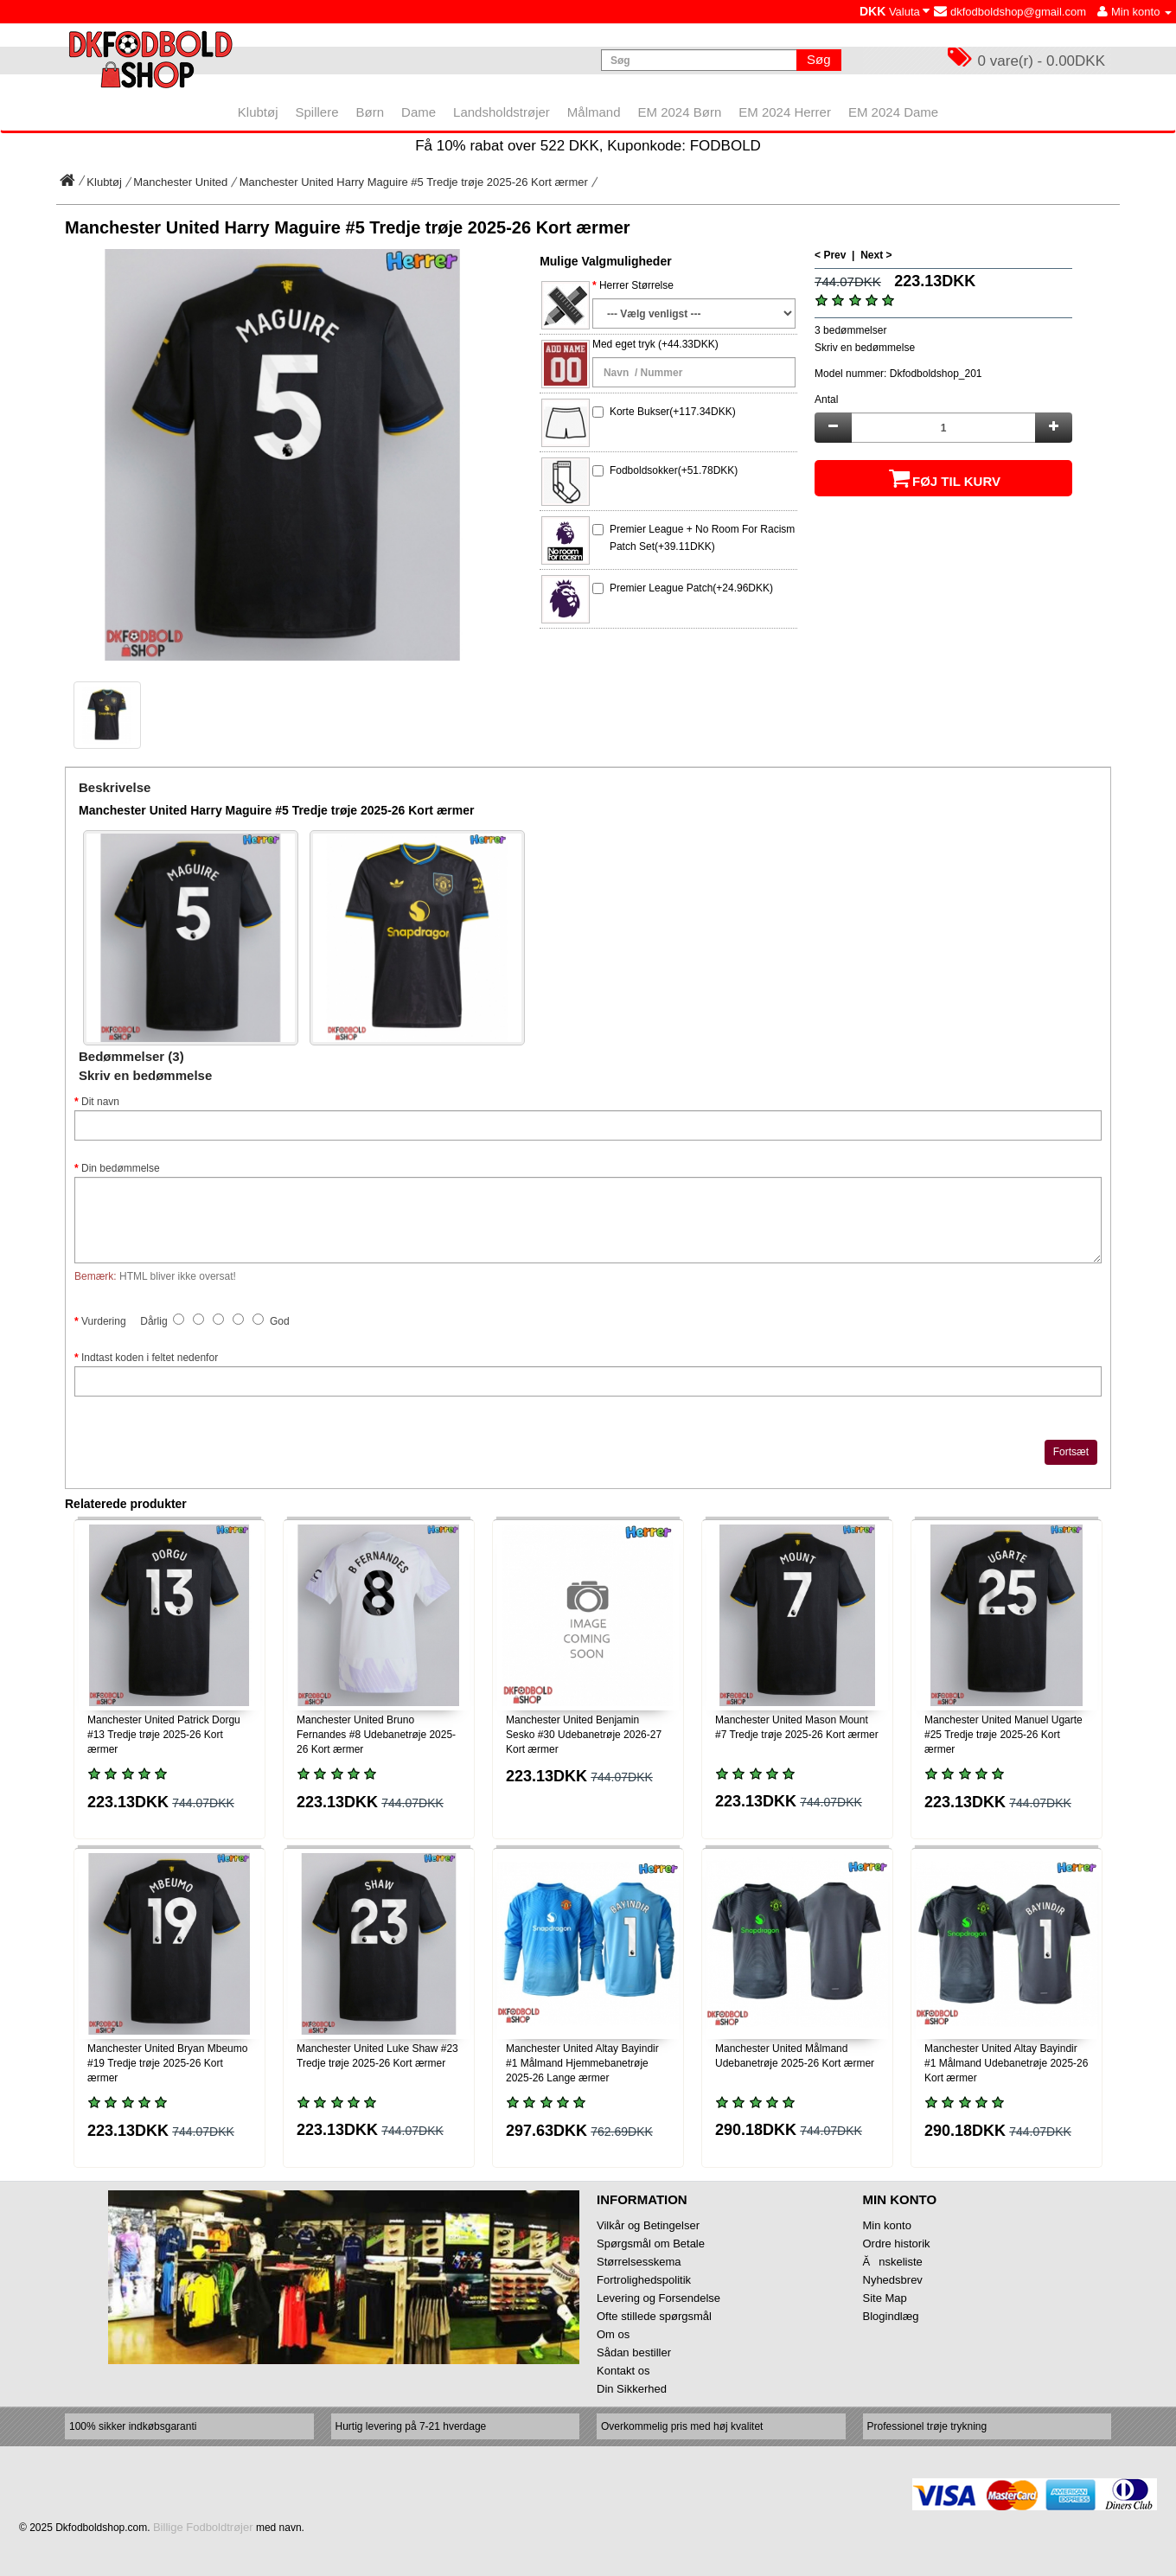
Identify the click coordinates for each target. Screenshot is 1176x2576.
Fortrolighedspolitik (644, 2279)
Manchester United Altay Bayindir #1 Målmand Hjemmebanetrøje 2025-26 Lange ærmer (582, 2063)
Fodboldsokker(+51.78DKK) (674, 470)
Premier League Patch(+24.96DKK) (691, 588)
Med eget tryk (623, 344)
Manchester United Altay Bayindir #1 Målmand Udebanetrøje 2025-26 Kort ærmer (1006, 2063)
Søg (819, 59)
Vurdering (103, 1321)
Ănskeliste (893, 2261)
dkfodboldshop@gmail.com (1010, 11)
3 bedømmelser (850, 330)
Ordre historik (896, 2243)
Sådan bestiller (634, 2352)
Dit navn (100, 1102)
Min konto (887, 2225)
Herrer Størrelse (636, 285)
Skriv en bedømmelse (865, 348)
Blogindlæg (891, 2316)
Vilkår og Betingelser (648, 2225)
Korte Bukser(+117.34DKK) (673, 412)
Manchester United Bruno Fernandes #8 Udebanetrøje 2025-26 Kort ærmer (376, 1734)
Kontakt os (623, 2370)
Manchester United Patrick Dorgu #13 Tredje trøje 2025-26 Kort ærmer (163, 1734)
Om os (613, 2334)
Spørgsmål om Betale (651, 2243)
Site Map (885, 2298)
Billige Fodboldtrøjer (203, 2527)
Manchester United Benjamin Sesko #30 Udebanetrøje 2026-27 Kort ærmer (584, 1734)
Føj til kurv (943, 478)
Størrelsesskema (639, 2261)
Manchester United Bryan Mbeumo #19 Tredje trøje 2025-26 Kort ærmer (167, 2063)
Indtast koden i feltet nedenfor (149, 1358)
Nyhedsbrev (893, 2279)
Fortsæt (1071, 1452)
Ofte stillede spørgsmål (654, 2316)
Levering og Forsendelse (658, 2298)
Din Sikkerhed (632, 2388)
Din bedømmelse (120, 1168)
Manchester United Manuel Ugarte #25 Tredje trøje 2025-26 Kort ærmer (1003, 1734)
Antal (826, 399)
